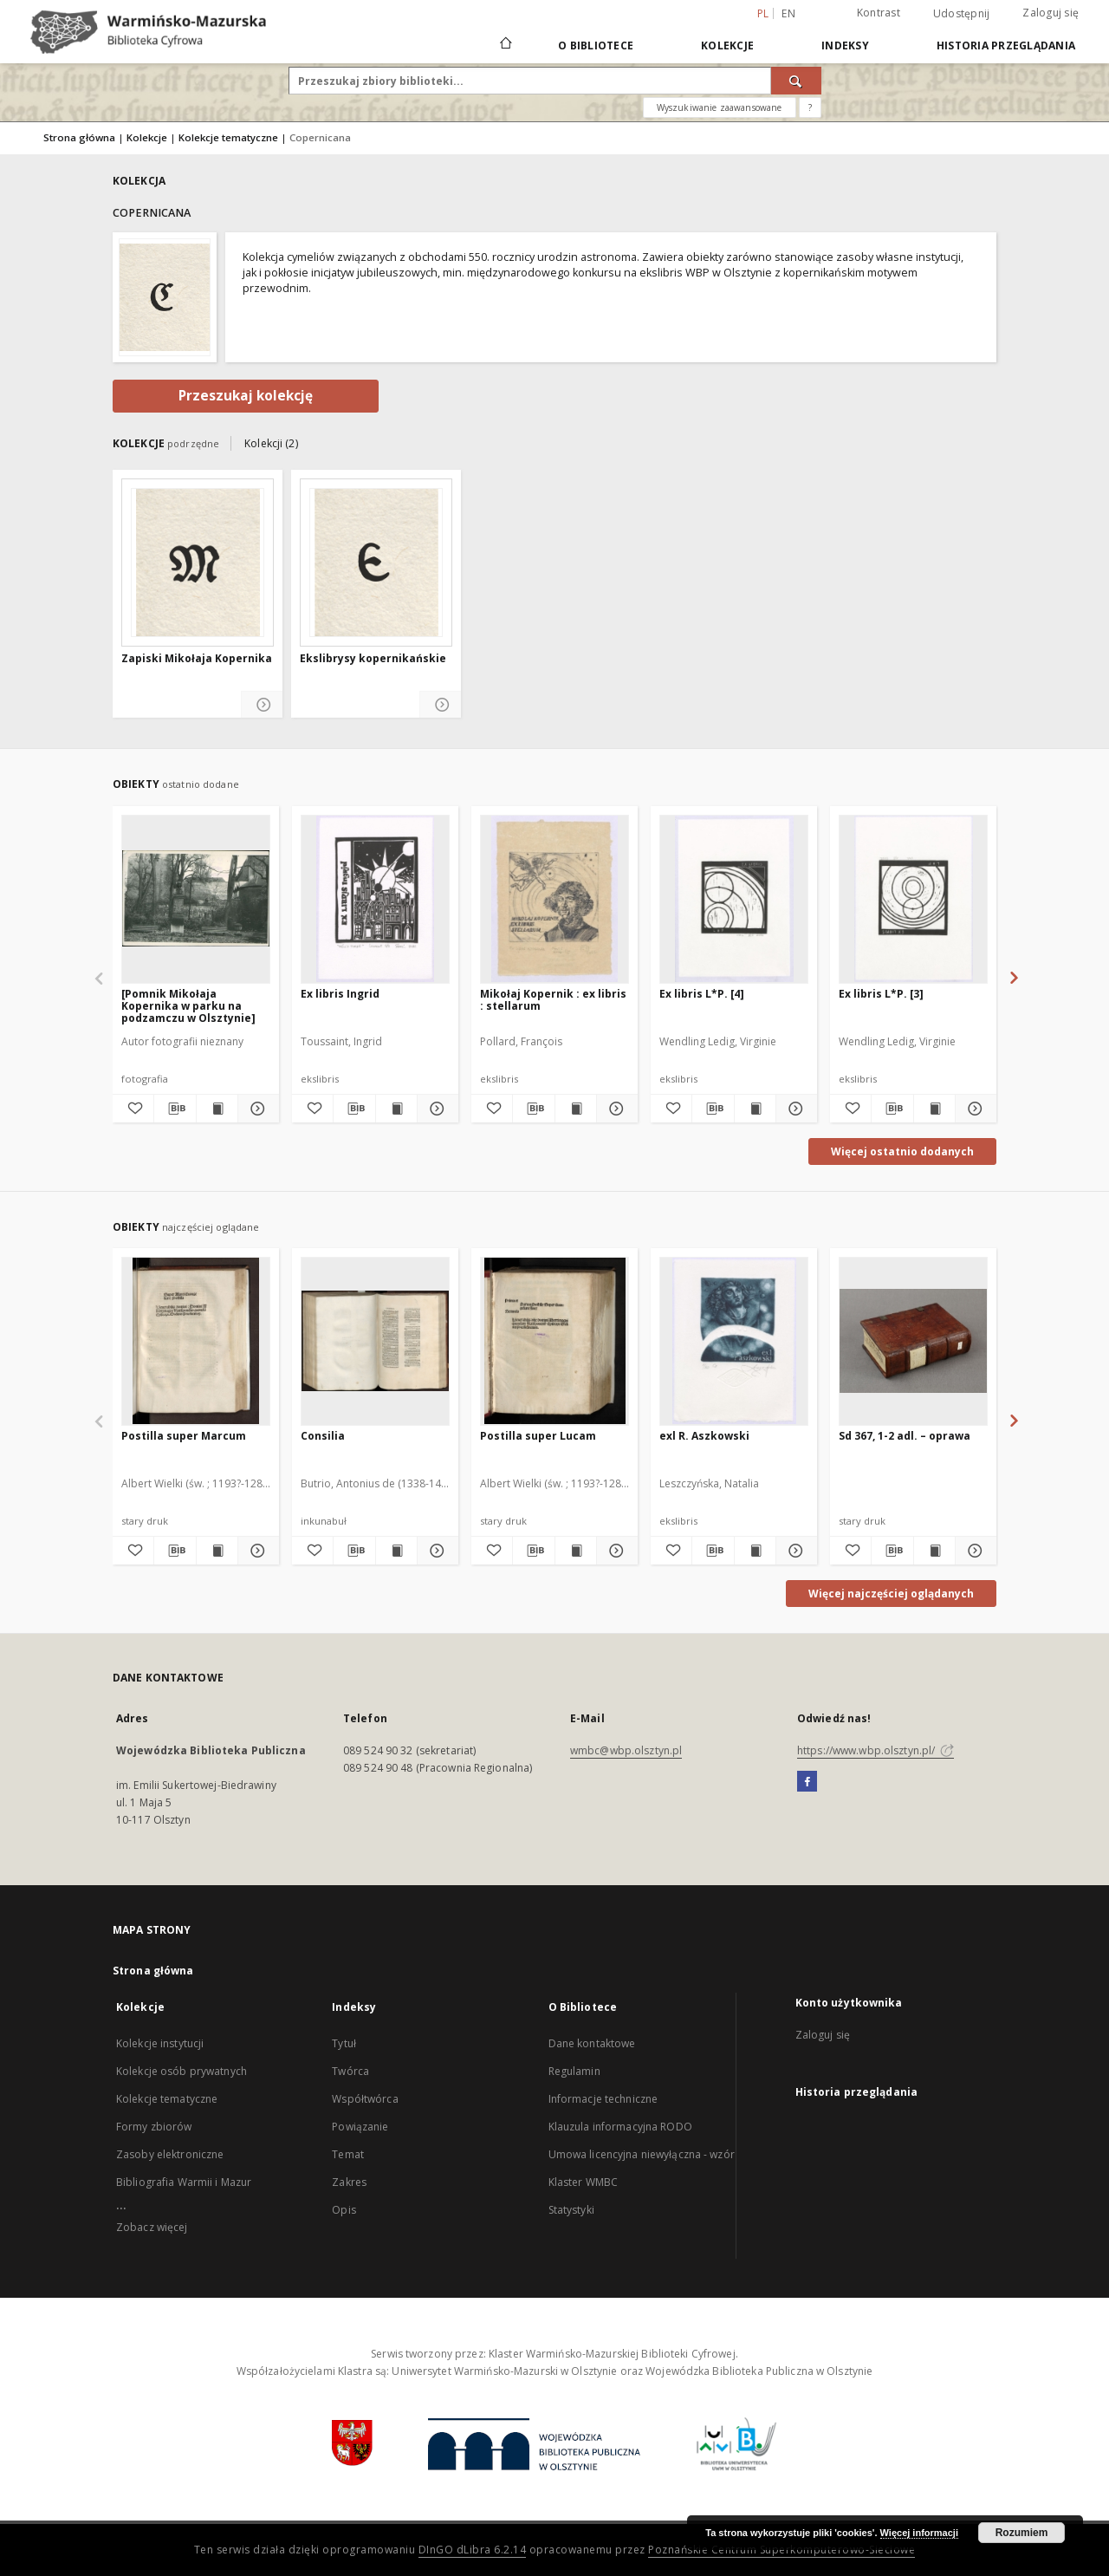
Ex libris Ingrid (340, 993)
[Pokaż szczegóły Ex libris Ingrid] (435, 1108)
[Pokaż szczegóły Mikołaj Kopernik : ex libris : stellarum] (614, 1108)
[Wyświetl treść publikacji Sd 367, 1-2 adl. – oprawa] (934, 1550)
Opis (343, 2209)
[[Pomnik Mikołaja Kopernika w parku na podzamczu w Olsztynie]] (195, 899)
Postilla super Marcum (183, 1435)
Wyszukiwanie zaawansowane (719, 107)
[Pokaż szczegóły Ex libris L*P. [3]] (973, 1108)
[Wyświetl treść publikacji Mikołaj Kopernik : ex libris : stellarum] (575, 1108)
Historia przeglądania (1006, 45)
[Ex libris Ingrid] (375, 899)
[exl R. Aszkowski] (733, 1341)
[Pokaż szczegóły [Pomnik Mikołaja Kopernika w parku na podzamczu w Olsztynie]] (256, 1108)
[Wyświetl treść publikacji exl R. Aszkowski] (755, 1550)
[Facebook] (807, 1782)
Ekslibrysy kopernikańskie (373, 659)
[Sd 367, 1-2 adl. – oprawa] (913, 1341)
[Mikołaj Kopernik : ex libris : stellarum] (554, 899)
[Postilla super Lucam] (554, 1341)
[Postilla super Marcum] (195, 1341)
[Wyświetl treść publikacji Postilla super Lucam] (575, 1550)
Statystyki (571, 2209)
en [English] (788, 13)
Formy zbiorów (154, 2126)
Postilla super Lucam (538, 1435)
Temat (348, 2154)
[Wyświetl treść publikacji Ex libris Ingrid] (396, 1108)
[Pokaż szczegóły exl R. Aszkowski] (794, 1550)
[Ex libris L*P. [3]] (913, 899)
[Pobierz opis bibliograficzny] (174, 1108)
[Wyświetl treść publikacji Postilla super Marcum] (217, 1550)
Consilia (323, 1435)
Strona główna (79, 137)
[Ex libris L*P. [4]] (733, 899)
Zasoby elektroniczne (170, 2154)
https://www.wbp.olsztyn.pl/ (875, 1750)
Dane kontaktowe (592, 2043)
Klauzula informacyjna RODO (620, 2126)
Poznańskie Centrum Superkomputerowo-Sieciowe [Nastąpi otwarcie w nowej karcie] (781, 2549)
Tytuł (344, 2043)
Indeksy (845, 45)
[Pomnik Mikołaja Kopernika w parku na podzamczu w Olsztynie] (188, 1005)
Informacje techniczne (603, 2098)
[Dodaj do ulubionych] (133, 1108)
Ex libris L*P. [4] (701, 993)
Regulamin (574, 2071)
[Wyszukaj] (796, 80)
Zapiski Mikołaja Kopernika (196, 659)
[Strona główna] (504, 45)
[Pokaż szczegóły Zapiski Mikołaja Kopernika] (262, 705)
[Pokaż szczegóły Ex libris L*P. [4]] (794, 1108)
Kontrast (878, 12)
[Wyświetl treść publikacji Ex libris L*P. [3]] (934, 1108)
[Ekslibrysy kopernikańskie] (376, 562)
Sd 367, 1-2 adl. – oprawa (904, 1435)
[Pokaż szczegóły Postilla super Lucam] (614, 1550)
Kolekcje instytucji (160, 2043)
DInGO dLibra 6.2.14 (472, 2549)
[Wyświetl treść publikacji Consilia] (396, 1550)
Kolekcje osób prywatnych (181, 2071)
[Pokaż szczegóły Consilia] (435, 1550)
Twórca (350, 2071)
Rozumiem (1022, 2533)
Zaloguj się (1050, 12)
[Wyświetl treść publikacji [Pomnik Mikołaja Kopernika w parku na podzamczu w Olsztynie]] (217, 1108)
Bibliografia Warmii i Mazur (183, 2182)
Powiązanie (360, 2126)
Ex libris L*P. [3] (881, 993)
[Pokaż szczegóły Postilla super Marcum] (256, 1550)
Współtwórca (365, 2098)
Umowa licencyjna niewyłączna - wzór (641, 2154)
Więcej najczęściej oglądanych (891, 1593)
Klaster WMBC (583, 2182)
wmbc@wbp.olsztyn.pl (626, 1750)
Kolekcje (727, 45)
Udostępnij (961, 14)
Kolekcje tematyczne (228, 137)
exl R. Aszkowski (704, 1435)
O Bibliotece (595, 45)
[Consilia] (375, 1341)
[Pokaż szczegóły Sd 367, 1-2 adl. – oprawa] (973, 1550)
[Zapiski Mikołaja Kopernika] (197, 562)
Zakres (349, 2182)
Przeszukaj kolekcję (245, 396)
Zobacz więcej (152, 2227)
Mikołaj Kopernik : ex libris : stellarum (553, 999)
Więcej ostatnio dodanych (902, 1151)
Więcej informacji (919, 2532)
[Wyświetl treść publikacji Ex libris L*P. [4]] (755, 1108)
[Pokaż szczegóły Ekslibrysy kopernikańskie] (440, 705)
